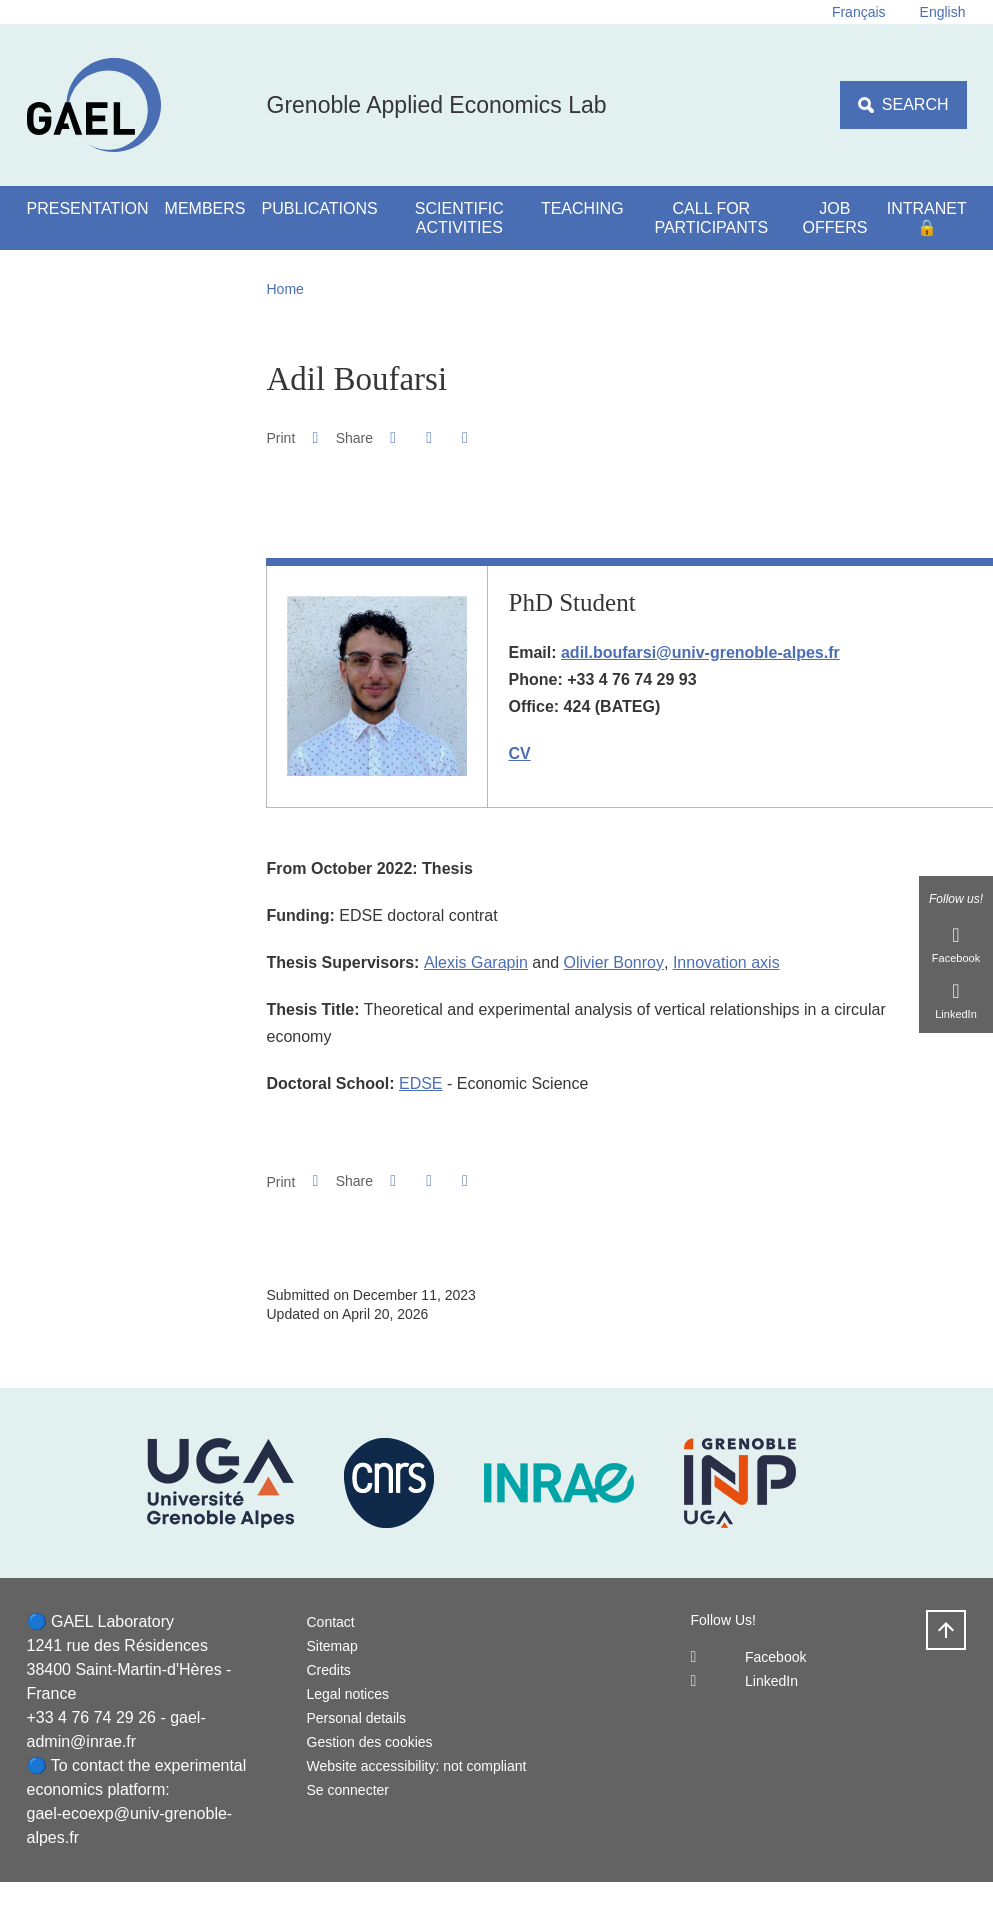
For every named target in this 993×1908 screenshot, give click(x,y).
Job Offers (834, 218)
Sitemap (332, 1646)
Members (205, 208)
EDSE (421, 1083)
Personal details (357, 1718)
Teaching (582, 208)
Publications (320, 208)
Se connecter (348, 1790)
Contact (331, 1622)
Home (285, 289)
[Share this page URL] (464, 438)
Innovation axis (726, 962)
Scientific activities (459, 218)
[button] (392, 437)
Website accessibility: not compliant (417, 1766)
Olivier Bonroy (614, 962)
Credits (329, 1670)
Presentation (88, 208)
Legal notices (348, 1694)
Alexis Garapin (476, 962)
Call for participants (711, 218)
